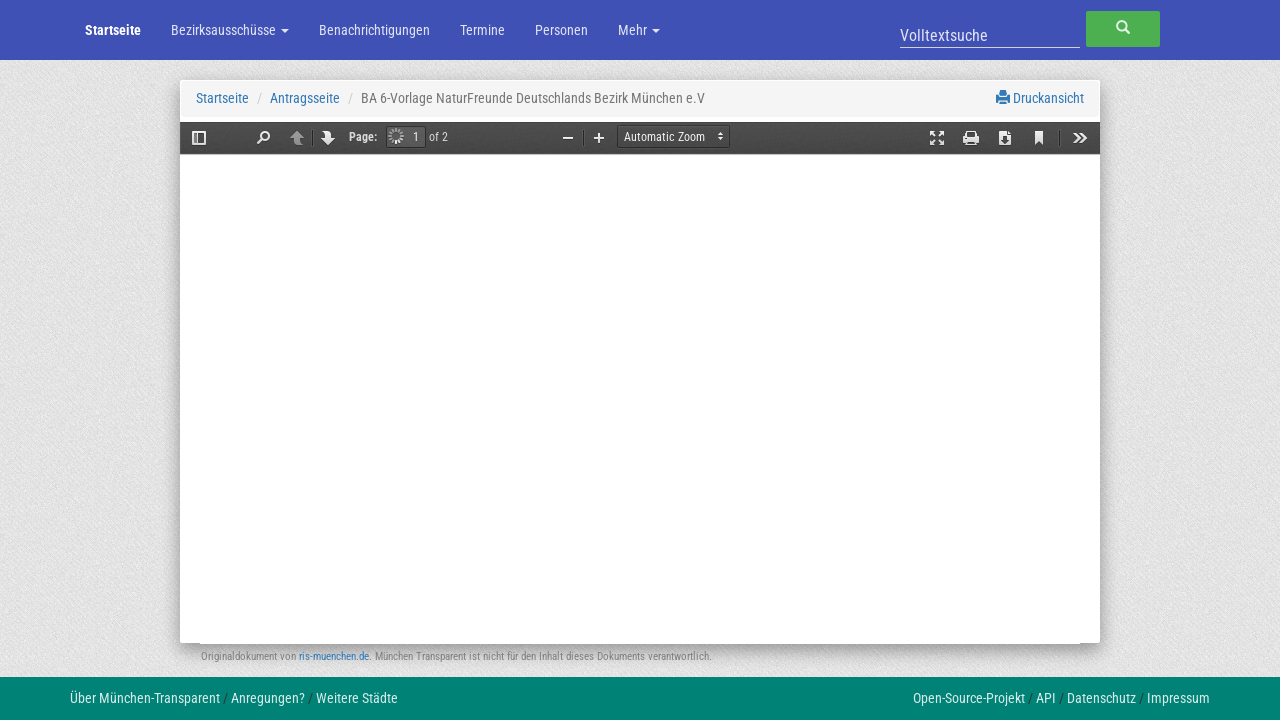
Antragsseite (305, 98)
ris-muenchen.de (334, 656)
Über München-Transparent (145, 698)
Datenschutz (1101, 698)
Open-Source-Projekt (969, 698)
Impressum (1178, 698)
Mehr (639, 30)
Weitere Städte (357, 698)
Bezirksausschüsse (230, 30)
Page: (363, 137)
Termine (482, 30)
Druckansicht (1040, 98)
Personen (561, 30)
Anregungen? (268, 698)
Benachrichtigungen (374, 30)
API (1046, 698)
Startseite (113, 30)
